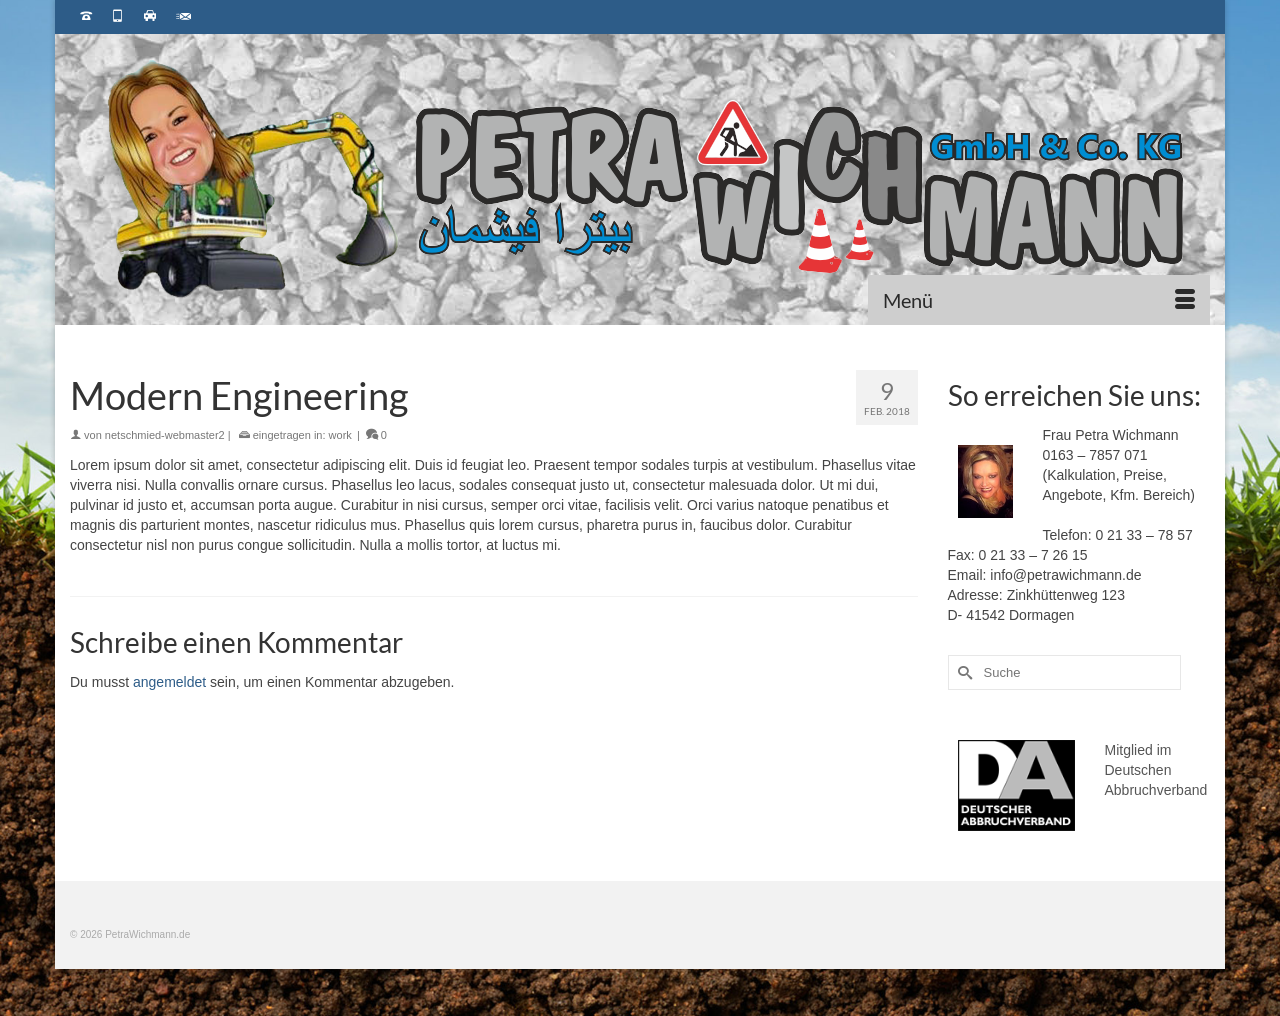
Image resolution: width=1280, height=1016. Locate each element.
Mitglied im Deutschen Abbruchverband (1156, 770)
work (340, 435)
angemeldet (169, 682)
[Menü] (1039, 300)
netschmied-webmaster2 (165, 435)
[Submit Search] (963, 672)
